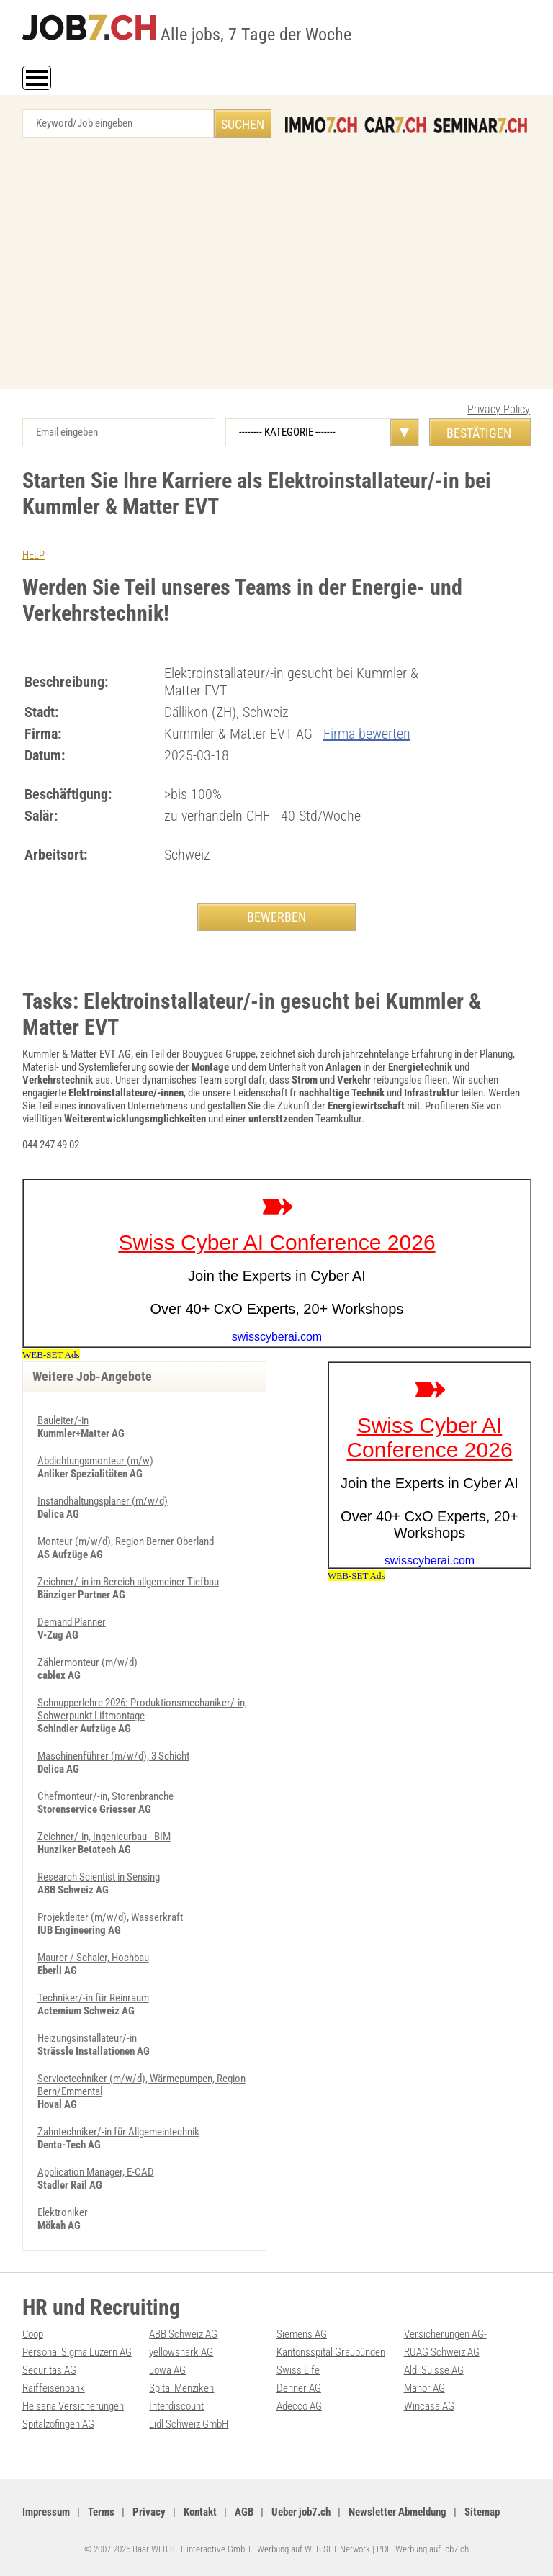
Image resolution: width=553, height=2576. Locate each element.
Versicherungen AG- (445, 2334)
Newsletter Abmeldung (397, 2511)
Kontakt (200, 2511)
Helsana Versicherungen (73, 2406)
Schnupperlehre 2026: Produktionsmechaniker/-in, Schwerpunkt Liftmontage (142, 1709)
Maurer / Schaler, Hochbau (93, 1957)
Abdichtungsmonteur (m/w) (95, 1460)
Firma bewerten (366, 733)
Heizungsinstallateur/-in (87, 2038)
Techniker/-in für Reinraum (93, 1997)
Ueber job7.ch (301, 2511)
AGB (244, 2511)
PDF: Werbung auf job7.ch (423, 2549)
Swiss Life (298, 2370)
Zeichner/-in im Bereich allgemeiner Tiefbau (128, 1581)
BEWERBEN (276, 916)
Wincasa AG (429, 2406)
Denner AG (298, 2388)
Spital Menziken (181, 2388)
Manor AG (424, 2388)
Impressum (46, 2511)
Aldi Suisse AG (434, 2370)
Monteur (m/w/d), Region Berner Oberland (125, 1541)
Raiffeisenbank (53, 2388)
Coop (32, 2334)
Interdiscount (176, 2406)
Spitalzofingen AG (58, 2424)
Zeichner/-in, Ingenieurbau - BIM (104, 1836)
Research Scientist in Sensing (98, 1876)
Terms (101, 2511)
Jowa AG (167, 2370)
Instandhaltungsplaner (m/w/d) (102, 1501)
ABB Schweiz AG (183, 2334)
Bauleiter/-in (63, 1420)
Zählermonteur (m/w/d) (87, 1662)
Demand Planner (71, 1622)
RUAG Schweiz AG (442, 2352)
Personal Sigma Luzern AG (77, 2352)
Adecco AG (299, 2406)
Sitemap (482, 2511)
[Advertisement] (276, 267)
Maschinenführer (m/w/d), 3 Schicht (113, 1755)
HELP (33, 555)
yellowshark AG (181, 2352)
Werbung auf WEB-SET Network (313, 2549)
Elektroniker (62, 2212)
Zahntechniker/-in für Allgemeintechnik (118, 2131)
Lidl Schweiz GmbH (188, 2424)
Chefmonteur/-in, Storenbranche (105, 1796)
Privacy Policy (498, 409)
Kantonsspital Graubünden (330, 2352)
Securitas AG (49, 2370)
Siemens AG (301, 2334)
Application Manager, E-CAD (95, 2172)
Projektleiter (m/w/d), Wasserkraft (110, 1917)
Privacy (149, 2511)
